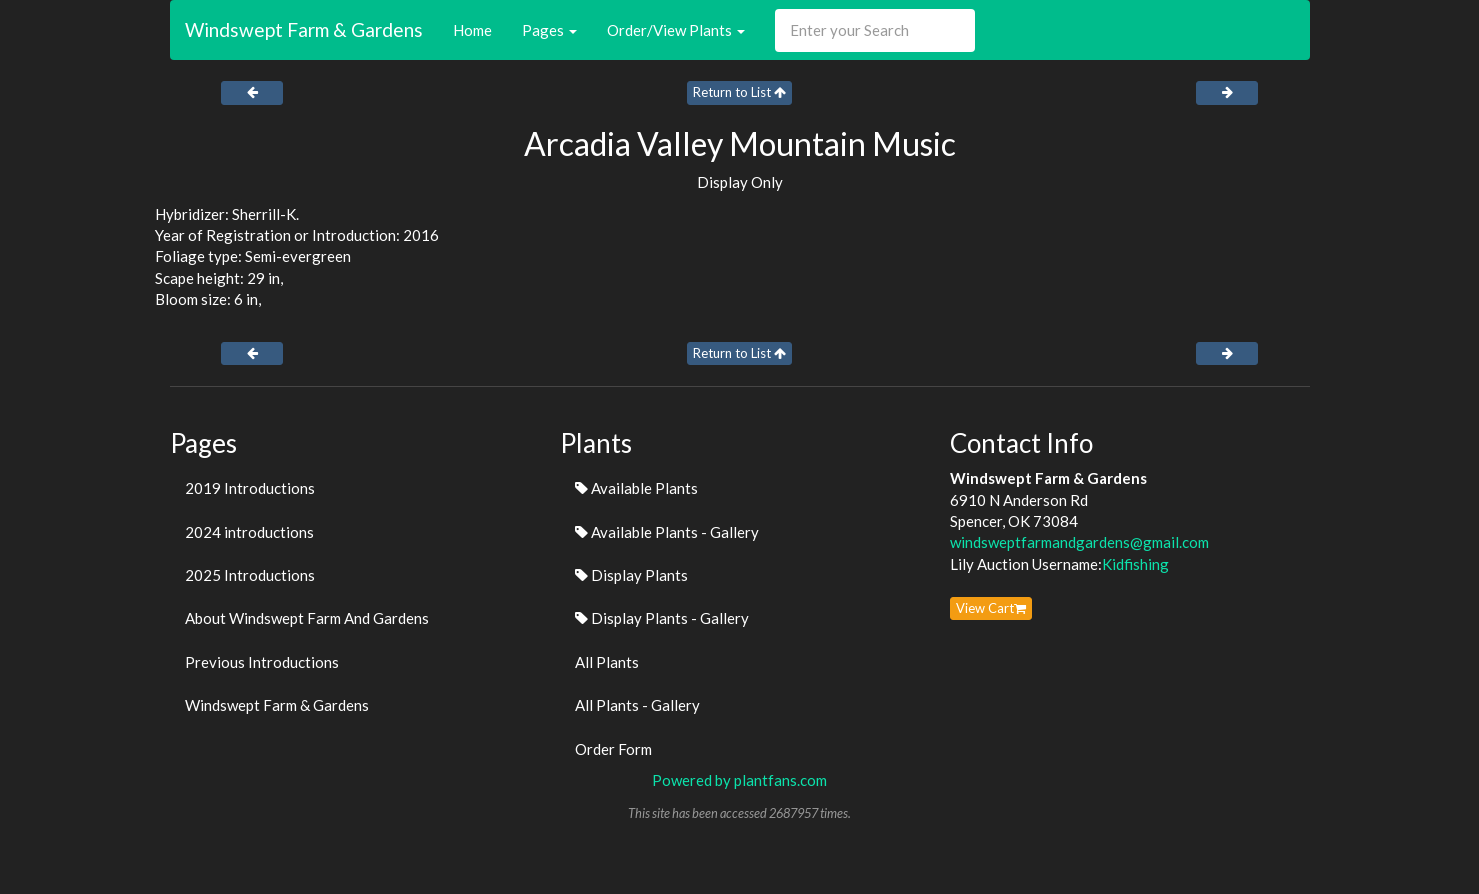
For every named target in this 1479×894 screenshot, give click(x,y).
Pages (549, 30)
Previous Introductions (262, 662)
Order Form (613, 749)
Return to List (739, 92)
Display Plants (631, 575)
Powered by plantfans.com (739, 780)
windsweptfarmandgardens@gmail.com (1079, 542)
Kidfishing (1135, 564)
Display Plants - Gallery (662, 618)
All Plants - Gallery (637, 705)
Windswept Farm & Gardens (304, 29)
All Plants (607, 662)
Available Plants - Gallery (667, 532)
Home (472, 30)
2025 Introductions (250, 575)
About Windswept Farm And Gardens (307, 618)
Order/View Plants (676, 30)
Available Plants (636, 488)
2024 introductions (249, 532)
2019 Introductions (250, 488)
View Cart (991, 608)
